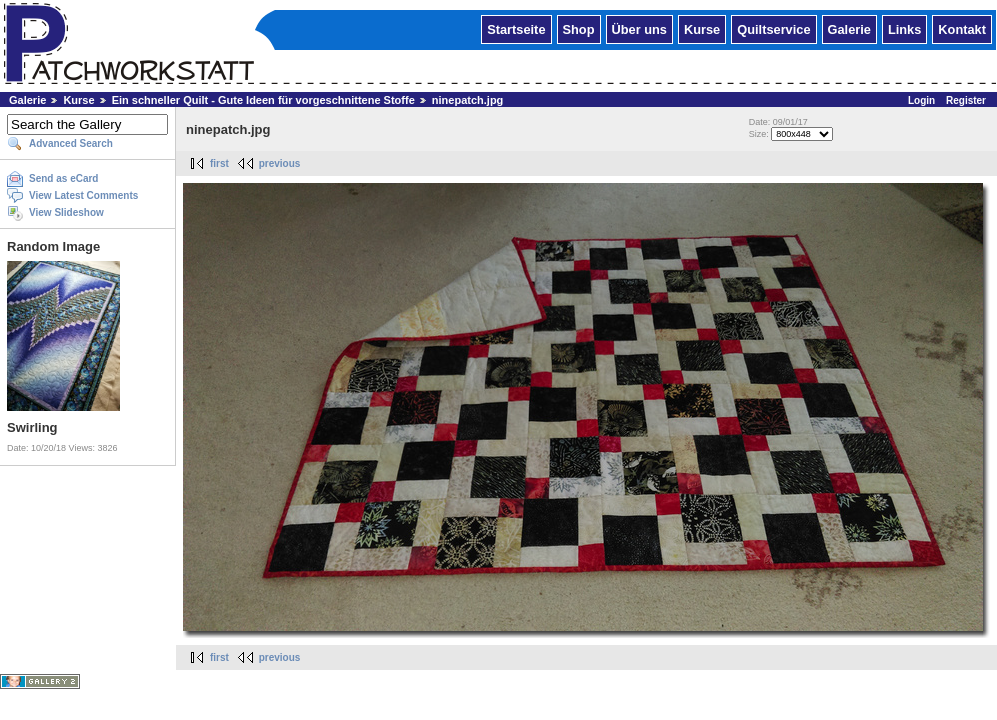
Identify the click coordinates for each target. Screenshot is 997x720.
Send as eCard (63, 178)
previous (280, 163)
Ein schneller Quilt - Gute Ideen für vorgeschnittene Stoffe (263, 100)
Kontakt (962, 28)
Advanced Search (71, 143)
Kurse (702, 28)
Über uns (639, 28)
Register (966, 100)
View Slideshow (66, 212)
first (219, 163)
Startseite (516, 28)
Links (904, 28)
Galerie (849, 28)
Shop (579, 28)
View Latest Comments (83, 195)
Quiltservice (773, 28)
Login (921, 100)
